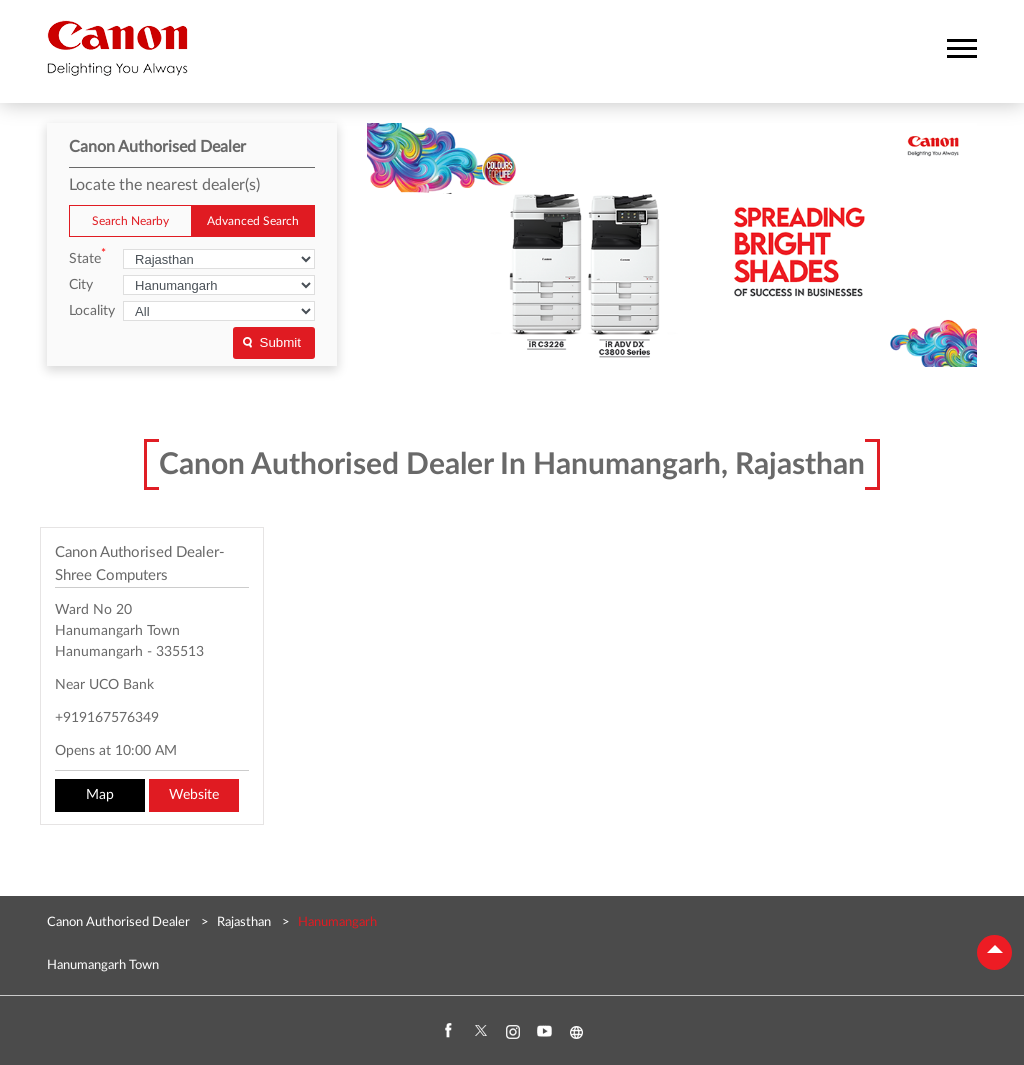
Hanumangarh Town (103, 965)
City (81, 285)
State (87, 257)
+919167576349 (107, 718)
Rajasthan (244, 922)
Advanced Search (253, 221)
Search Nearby (130, 221)
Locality (92, 311)
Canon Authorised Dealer (120, 922)
